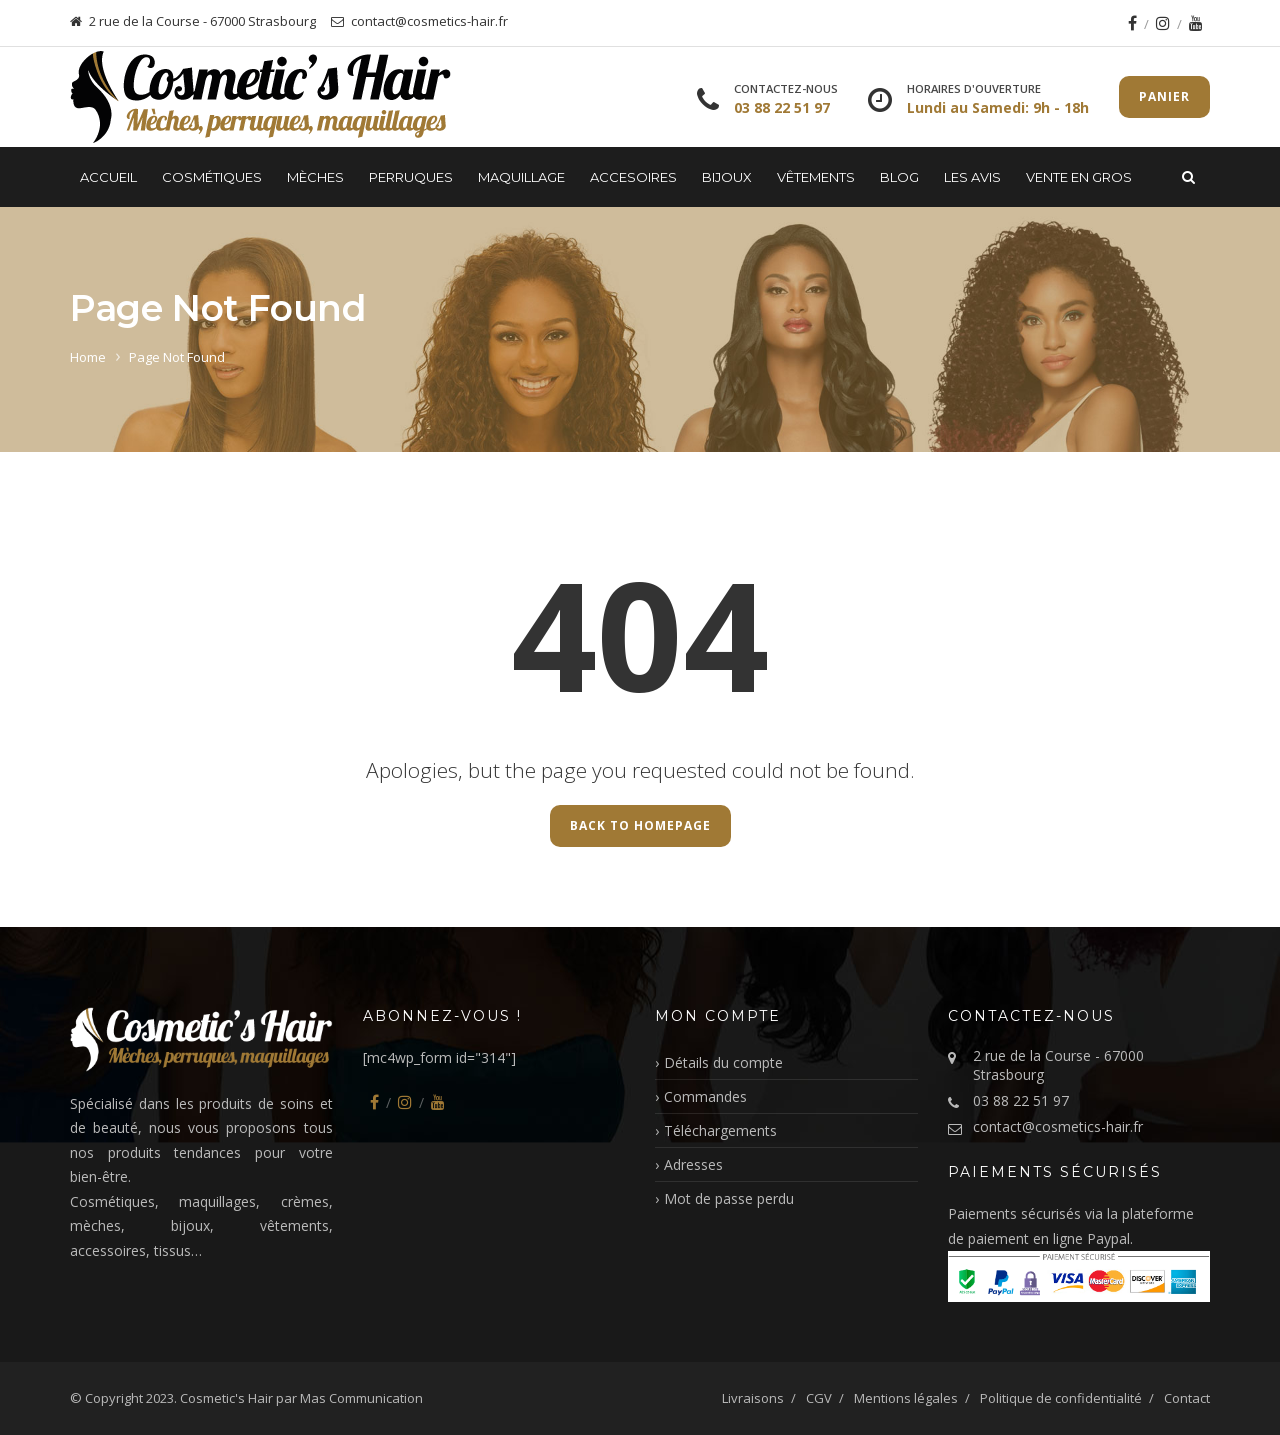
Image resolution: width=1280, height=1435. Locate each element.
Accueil (108, 177)
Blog (899, 177)
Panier (1164, 96)
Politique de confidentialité (1061, 1398)
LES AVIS (972, 177)
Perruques (411, 177)
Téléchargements (720, 1130)
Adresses (693, 1164)
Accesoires (633, 177)
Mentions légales (906, 1398)
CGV (819, 1398)
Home (88, 357)
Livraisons (753, 1398)
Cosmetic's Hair (226, 1398)
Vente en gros (1079, 177)
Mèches (315, 177)
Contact (1187, 1398)
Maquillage (521, 177)
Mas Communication (361, 1398)
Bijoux (727, 177)
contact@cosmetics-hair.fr (1058, 1126)
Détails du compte (723, 1062)
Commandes (705, 1096)
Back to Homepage (640, 825)
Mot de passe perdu (729, 1198)
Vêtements (816, 177)
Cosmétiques (212, 177)
